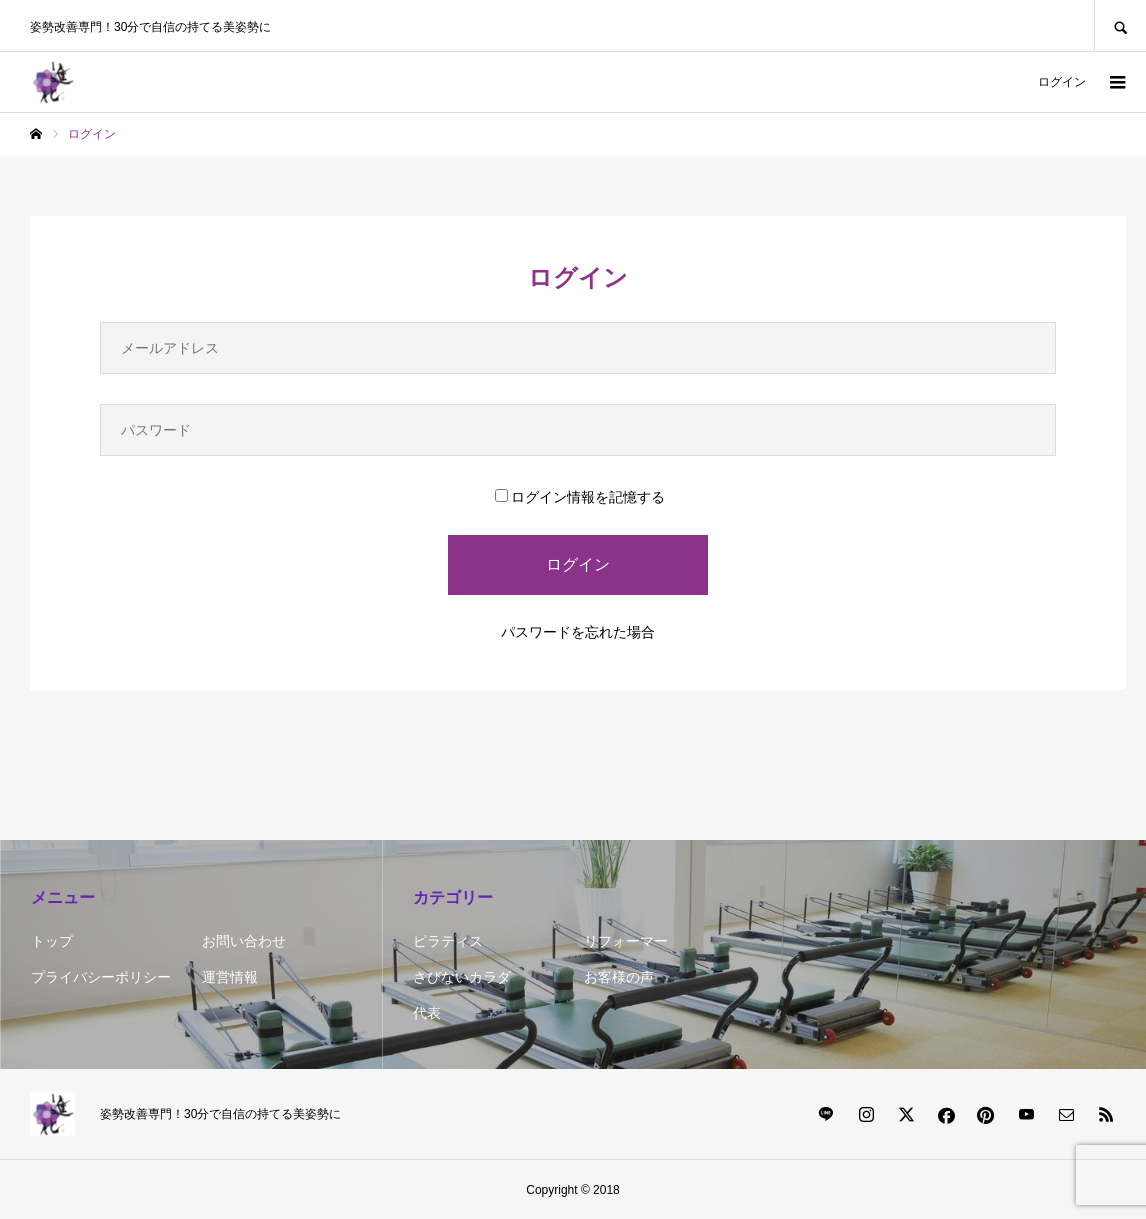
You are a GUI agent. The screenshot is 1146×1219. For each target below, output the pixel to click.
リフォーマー (626, 941)
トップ (52, 941)
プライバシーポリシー (101, 977)
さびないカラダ (462, 977)
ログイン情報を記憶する (580, 497)
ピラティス (448, 941)
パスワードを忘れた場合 (578, 632)
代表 (427, 1013)
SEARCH (1120, 25)
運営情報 (230, 977)
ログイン (1062, 82)
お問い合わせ (244, 941)
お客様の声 (619, 977)
